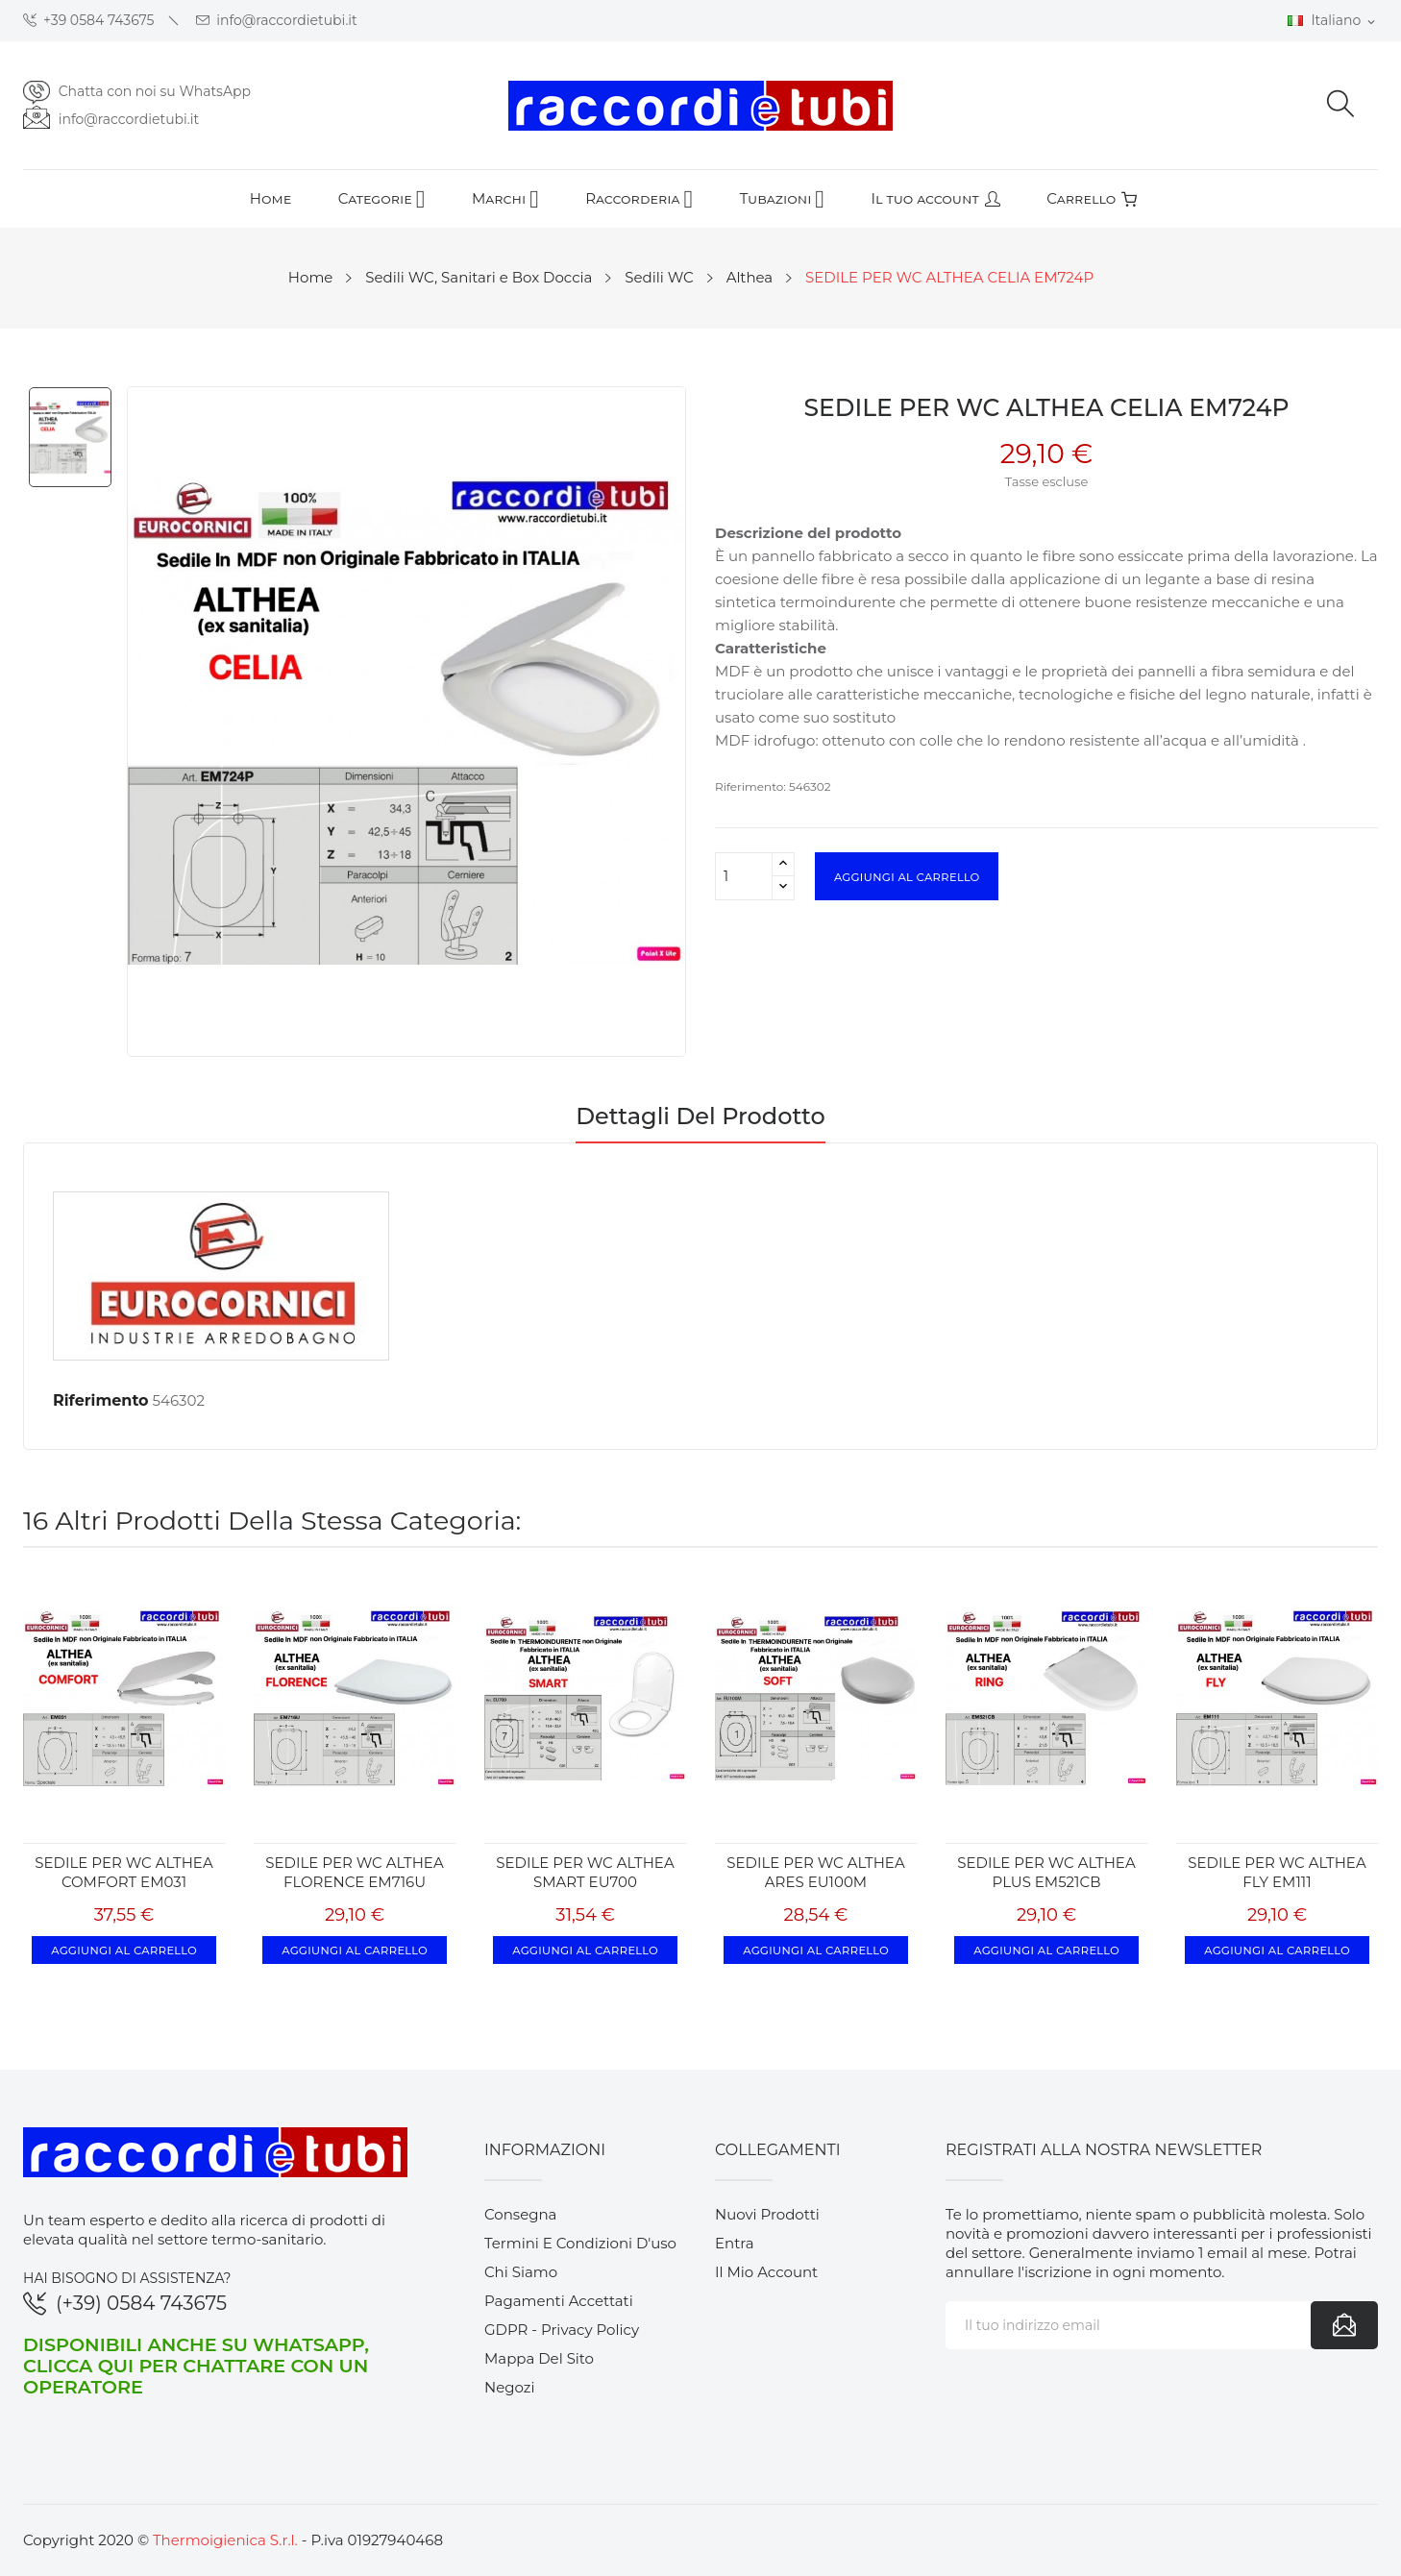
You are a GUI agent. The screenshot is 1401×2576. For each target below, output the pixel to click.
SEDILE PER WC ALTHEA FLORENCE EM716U (354, 1872)
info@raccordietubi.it (276, 20)
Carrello (1091, 198)
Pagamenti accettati (558, 2301)
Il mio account (766, 2272)
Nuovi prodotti (767, 2214)
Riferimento (101, 1400)
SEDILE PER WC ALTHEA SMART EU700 (585, 1872)
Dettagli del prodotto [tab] (700, 1117)
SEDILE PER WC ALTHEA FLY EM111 (1276, 1872)
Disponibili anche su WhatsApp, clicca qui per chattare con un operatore (196, 2365)
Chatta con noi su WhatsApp (155, 91)
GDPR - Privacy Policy (561, 2329)
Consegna (520, 2214)
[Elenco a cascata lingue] (1333, 21)
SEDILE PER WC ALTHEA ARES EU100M (815, 1872)
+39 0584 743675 (89, 20)
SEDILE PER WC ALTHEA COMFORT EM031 (123, 1872)
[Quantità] (744, 876)
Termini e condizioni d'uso (580, 2243)
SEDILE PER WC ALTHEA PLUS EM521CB (1046, 1872)
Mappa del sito (539, 2358)
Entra (734, 2243)
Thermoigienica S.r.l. (225, 2540)
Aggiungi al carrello (906, 876)
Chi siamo (520, 2272)
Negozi (509, 2387)
